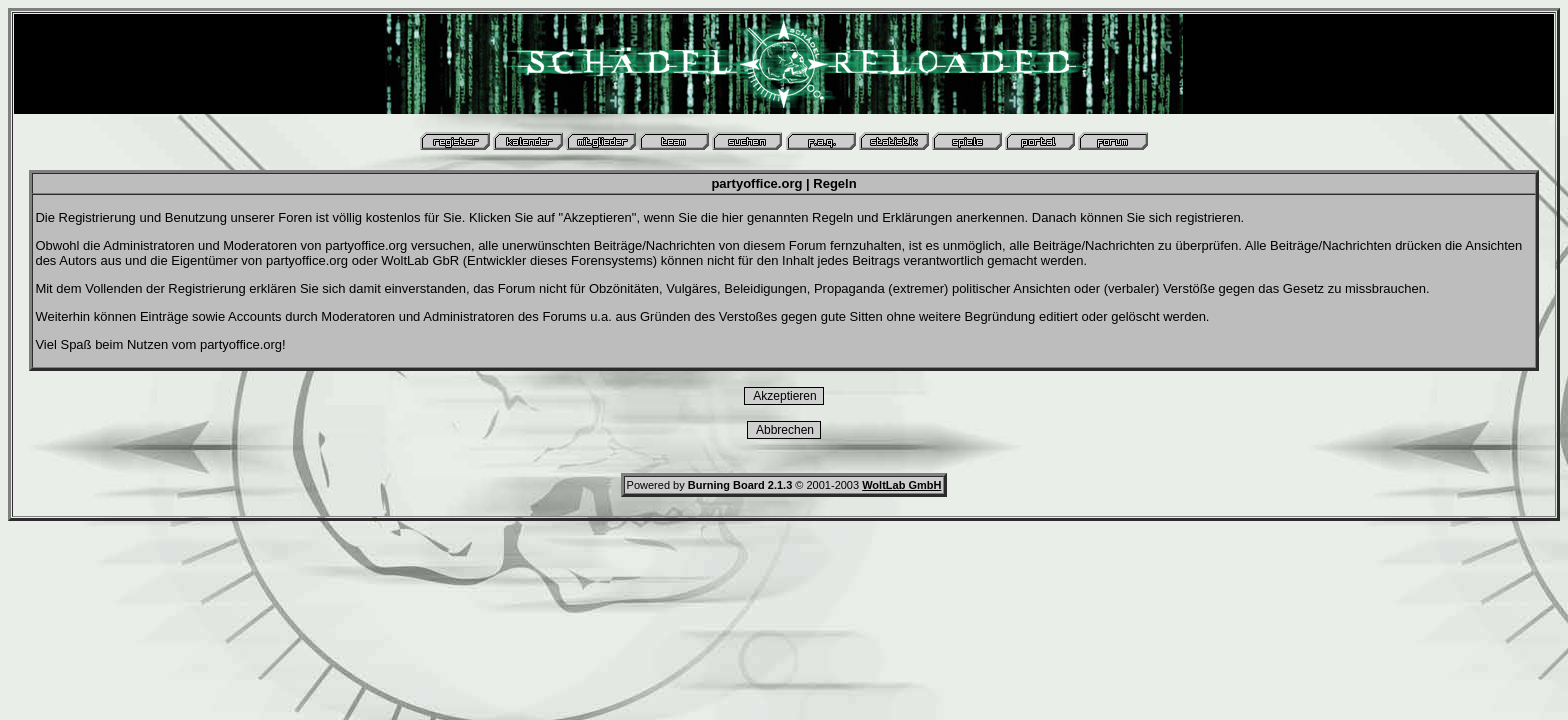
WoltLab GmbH (901, 485)
